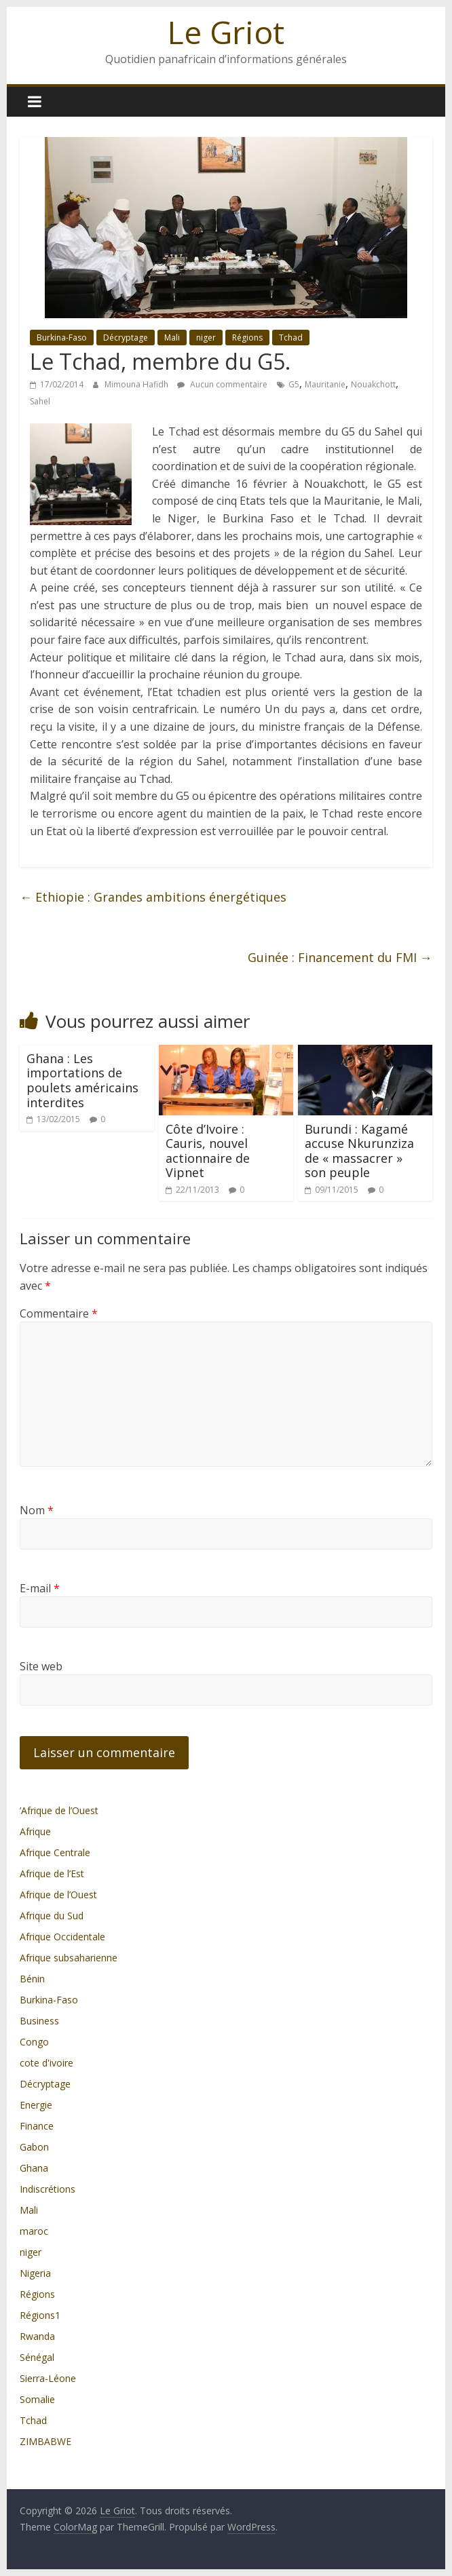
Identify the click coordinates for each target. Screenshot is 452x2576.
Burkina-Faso (62, 337)
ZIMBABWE (45, 2441)
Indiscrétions (47, 2189)
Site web (41, 1666)
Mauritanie (325, 384)
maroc (34, 2231)
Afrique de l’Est (52, 1873)
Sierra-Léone (48, 2378)
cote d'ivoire (46, 2062)
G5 (293, 384)
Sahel (40, 401)
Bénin (32, 1978)
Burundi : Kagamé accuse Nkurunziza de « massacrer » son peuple (359, 1151)
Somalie (37, 2399)
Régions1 (40, 2315)
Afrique (35, 1831)
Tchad (291, 337)
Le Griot (226, 32)
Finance (37, 2125)
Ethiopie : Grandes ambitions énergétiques (153, 897)
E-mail (40, 1588)
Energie (36, 2104)
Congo (34, 2041)
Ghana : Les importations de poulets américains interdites (82, 1080)
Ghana (34, 2167)
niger (206, 337)
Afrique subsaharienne (68, 1957)
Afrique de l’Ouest (58, 1894)
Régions (247, 337)
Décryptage (125, 337)
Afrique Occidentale (62, 1936)
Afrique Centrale (55, 1852)
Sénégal (37, 2357)
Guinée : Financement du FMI (340, 957)
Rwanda (37, 2336)
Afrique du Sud (51, 1915)
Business (39, 2020)
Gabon (34, 2146)
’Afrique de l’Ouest (59, 1810)
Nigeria (35, 2273)
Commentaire (59, 1313)
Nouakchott (373, 384)
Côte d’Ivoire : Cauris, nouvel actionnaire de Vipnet (208, 1151)
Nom (37, 1510)
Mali (172, 337)
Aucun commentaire (222, 384)
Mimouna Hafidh (137, 384)
